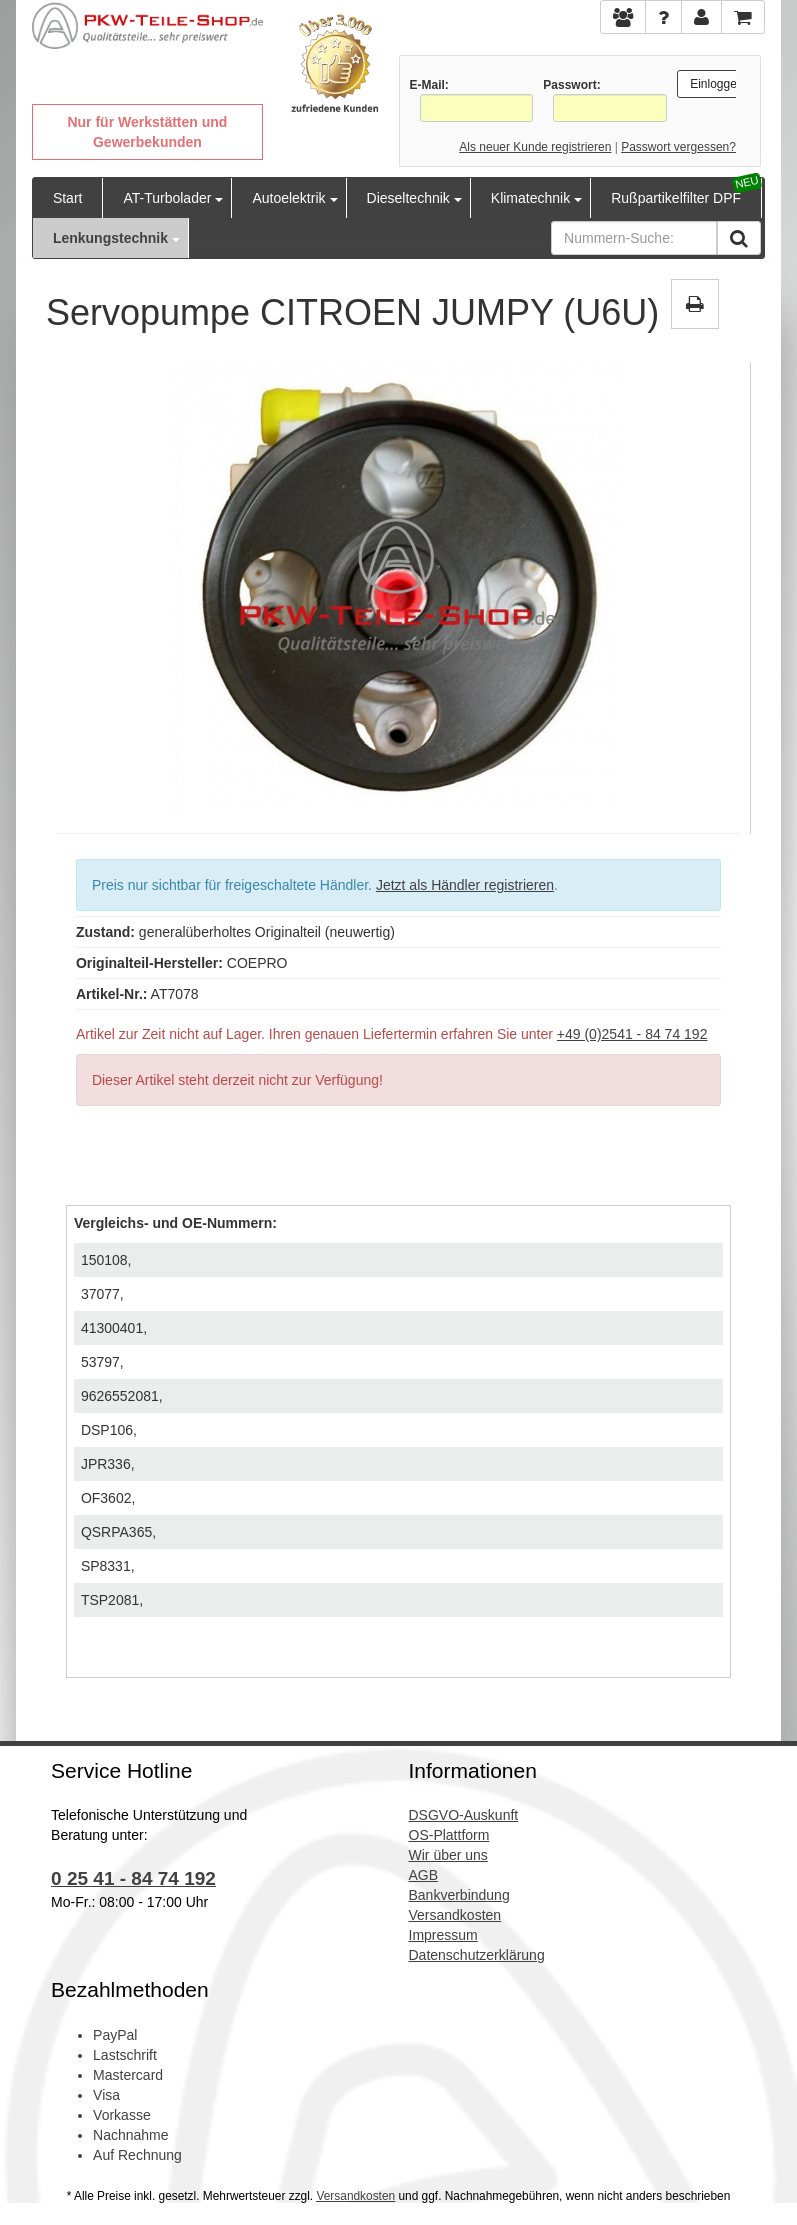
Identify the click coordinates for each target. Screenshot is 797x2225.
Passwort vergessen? (678, 147)
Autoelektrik (288, 198)
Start (68, 198)
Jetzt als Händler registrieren (465, 885)
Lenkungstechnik (110, 238)
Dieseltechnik (408, 198)
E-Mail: (429, 85)
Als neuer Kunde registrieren (535, 147)
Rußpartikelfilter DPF (676, 198)
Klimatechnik (530, 198)
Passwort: (571, 85)
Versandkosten (355, 2196)
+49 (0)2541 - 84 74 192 (632, 1034)
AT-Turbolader (167, 198)
